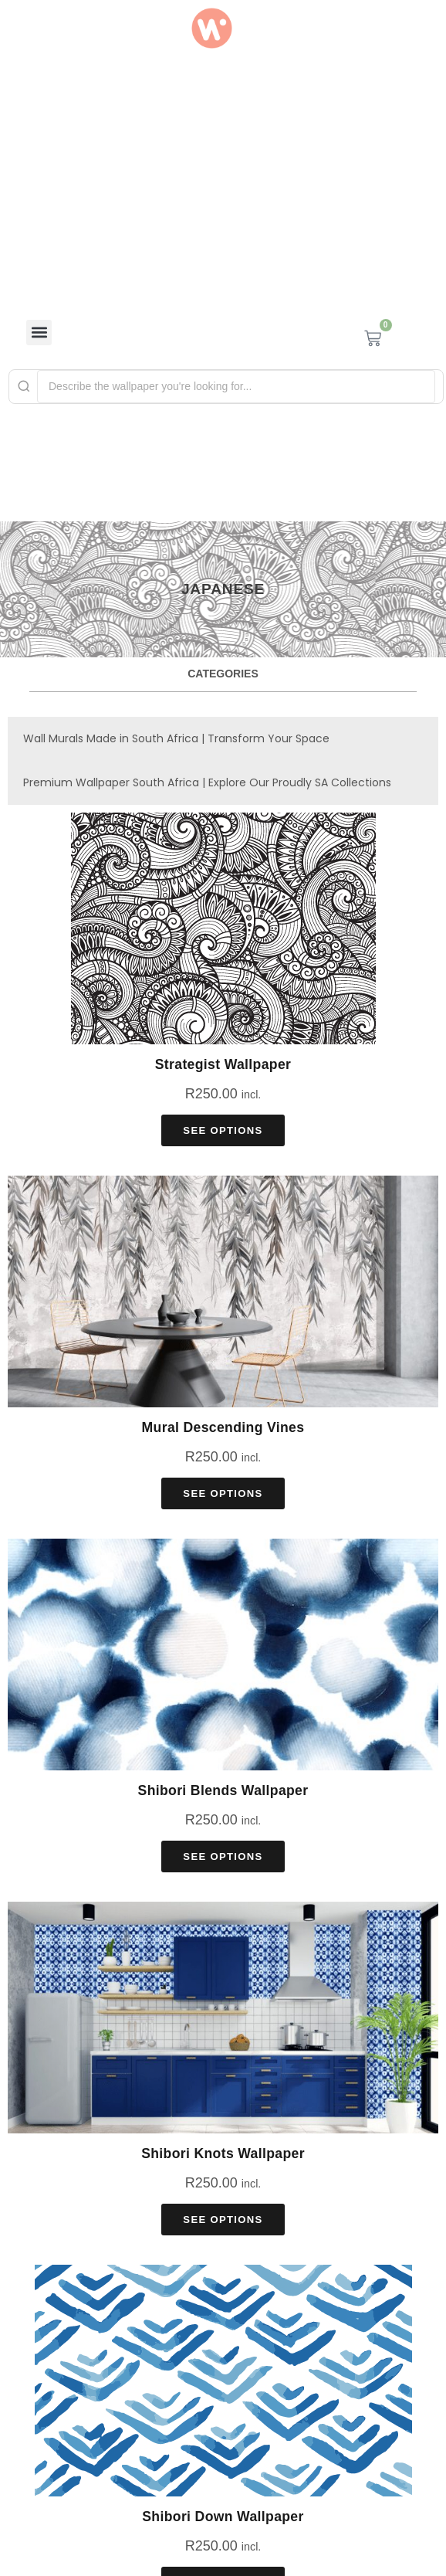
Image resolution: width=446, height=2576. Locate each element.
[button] (39, 332)
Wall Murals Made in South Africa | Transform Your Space (176, 738)
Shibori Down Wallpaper (222, 2516)
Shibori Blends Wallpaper (223, 1790)
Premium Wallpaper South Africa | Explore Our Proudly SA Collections (207, 782)
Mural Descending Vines (223, 1427)
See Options (222, 1130)
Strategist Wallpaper (223, 1064)
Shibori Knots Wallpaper (223, 2153)
